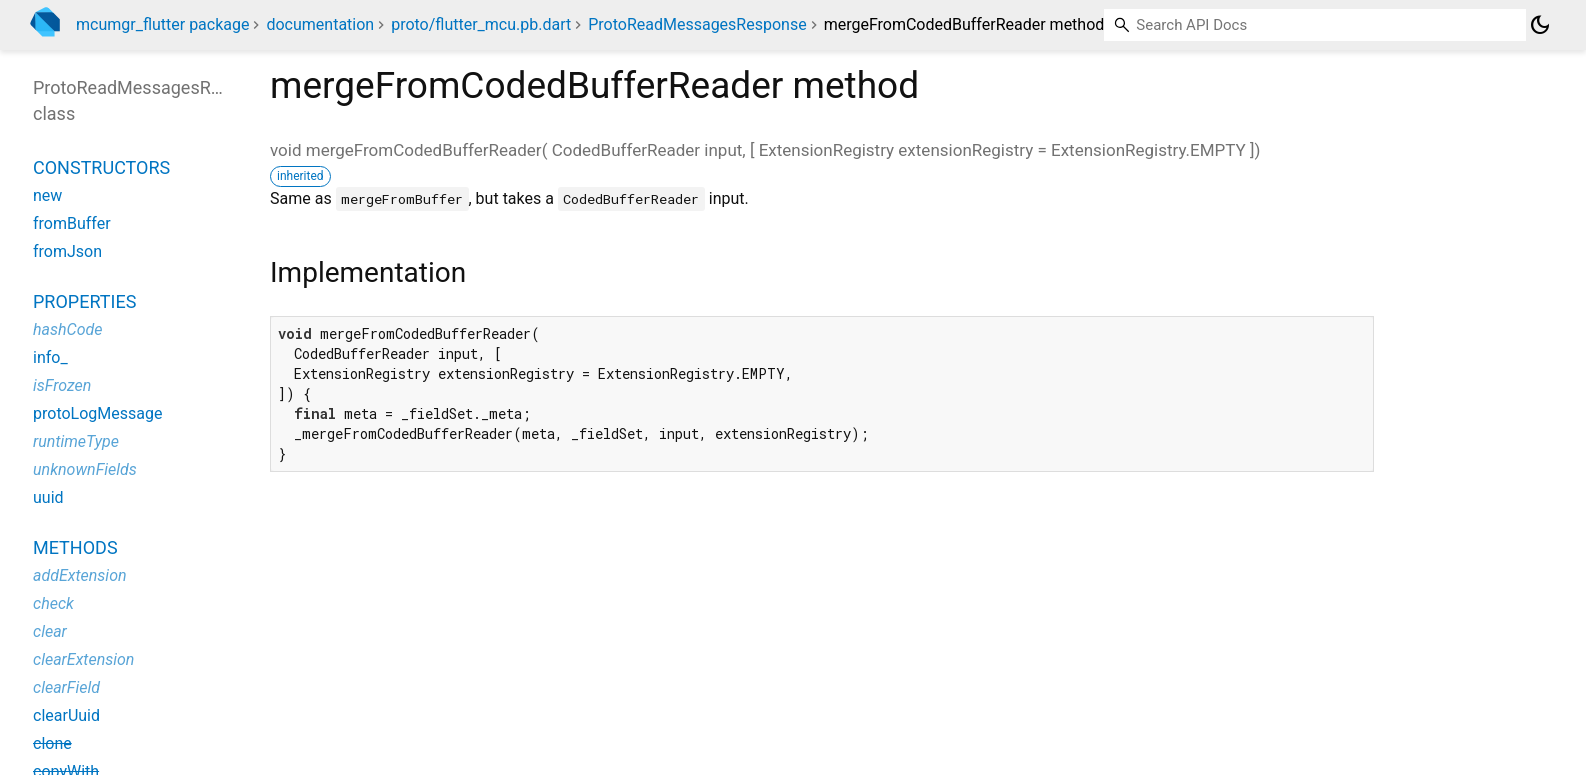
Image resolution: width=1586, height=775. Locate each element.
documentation (320, 24)
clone (52, 743)
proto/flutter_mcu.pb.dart (481, 24)
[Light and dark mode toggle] (1540, 25)
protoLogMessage (97, 413)
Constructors (101, 167)
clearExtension (83, 659)
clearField (66, 687)
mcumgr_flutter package (162, 24)
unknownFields (85, 469)
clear (50, 631)
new (47, 195)
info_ (50, 357)
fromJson (67, 251)
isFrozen (62, 385)
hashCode (67, 329)
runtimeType (76, 441)
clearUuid (66, 715)
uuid (48, 497)
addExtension (80, 575)
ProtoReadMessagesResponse (697, 24)
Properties (84, 301)
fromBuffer (72, 223)
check (53, 603)
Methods (75, 547)
